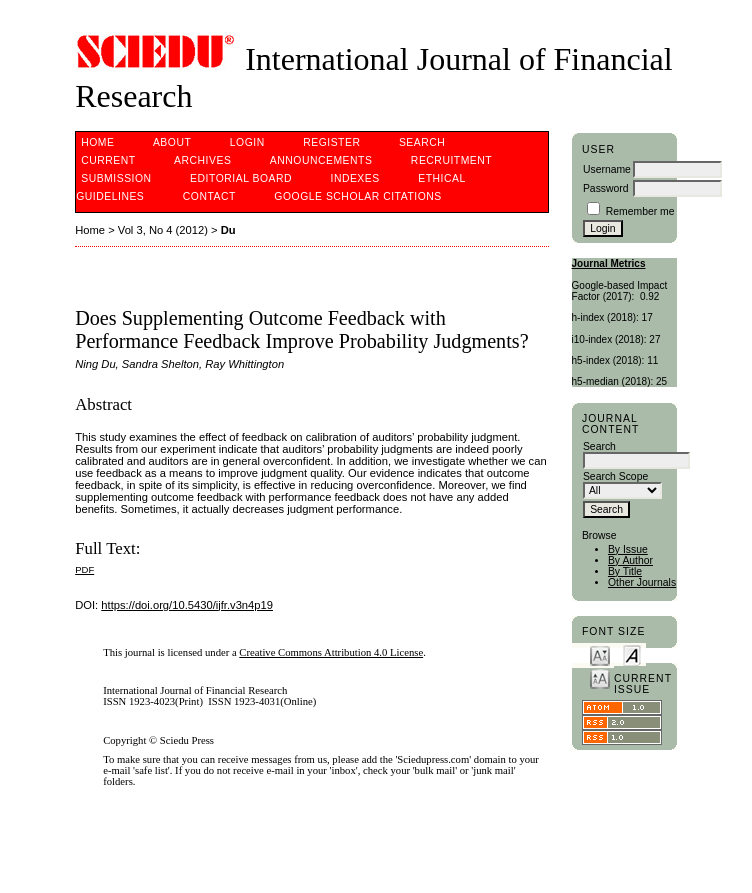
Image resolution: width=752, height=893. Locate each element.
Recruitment (451, 160)
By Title (625, 571)
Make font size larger (600, 677)
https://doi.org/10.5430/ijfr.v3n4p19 (187, 605)
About (172, 142)
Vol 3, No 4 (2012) (163, 230)
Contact (209, 196)
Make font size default (632, 654)
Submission (116, 178)
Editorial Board (241, 178)
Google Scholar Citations (357, 196)
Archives (202, 160)
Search (422, 142)
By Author (630, 560)
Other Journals (642, 582)
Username (607, 169)
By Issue (628, 549)
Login (247, 142)
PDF (84, 569)
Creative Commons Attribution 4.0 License (331, 652)
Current (108, 160)
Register (331, 142)
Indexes (354, 178)
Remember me (640, 211)
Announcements (321, 160)
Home (97, 142)
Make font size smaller (600, 654)
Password (606, 188)
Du (228, 230)
